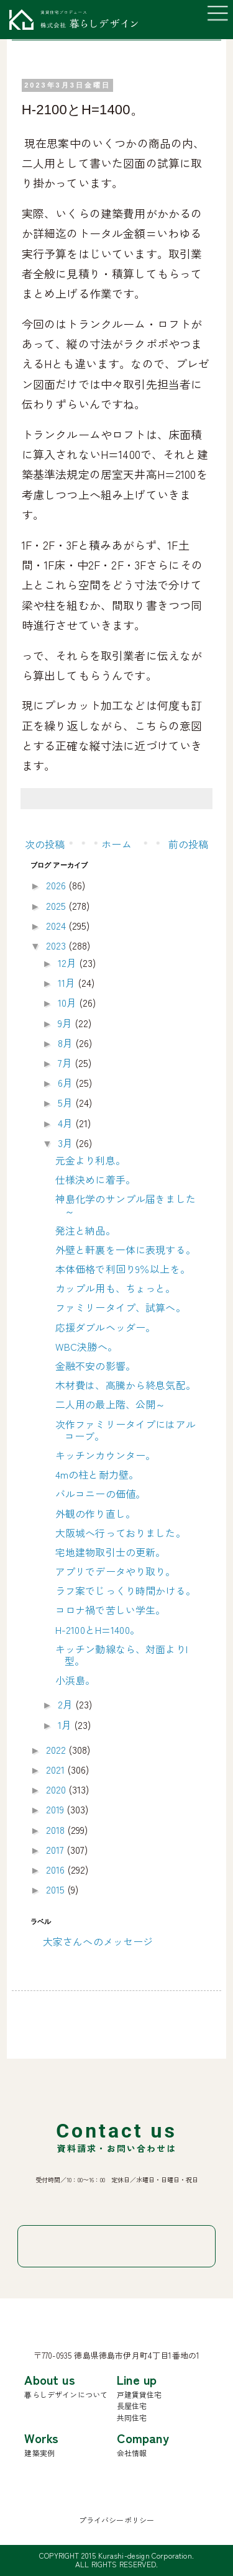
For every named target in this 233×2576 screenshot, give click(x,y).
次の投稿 (45, 844)
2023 (57, 945)
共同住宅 (132, 2417)
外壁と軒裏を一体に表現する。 (125, 1249)
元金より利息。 (90, 1160)
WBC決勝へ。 (86, 1346)
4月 (66, 1122)
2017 (56, 1849)
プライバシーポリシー (117, 2520)
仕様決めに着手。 (95, 1179)
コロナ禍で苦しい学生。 (110, 1609)
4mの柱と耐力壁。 (97, 1474)
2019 (56, 1809)
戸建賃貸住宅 (139, 2394)
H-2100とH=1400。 (97, 1629)
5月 (66, 1102)
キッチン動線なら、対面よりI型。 (121, 1654)
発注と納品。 (85, 1230)
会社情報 (132, 2452)
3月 (66, 1142)
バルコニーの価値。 (100, 1493)
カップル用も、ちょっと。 (115, 1288)
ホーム (116, 844)
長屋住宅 (132, 2405)
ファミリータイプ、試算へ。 (120, 1307)
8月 (66, 1042)
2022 (57, 1749)
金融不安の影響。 (95, 1365)
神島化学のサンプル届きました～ (125, 1204)
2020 (57, 1789)
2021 (57, 1769)
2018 (57, 1829)
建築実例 (39, 2452)
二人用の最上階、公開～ (110, 1404)
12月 (69, 962)
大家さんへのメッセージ (98, 1941)
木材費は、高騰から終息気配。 (125, 1384)
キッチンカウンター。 (105, 1455)
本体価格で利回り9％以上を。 (122, 1268)
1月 (66, 1724)
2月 (66, 1704)
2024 (57, 925)
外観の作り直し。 (95, 1513)
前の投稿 (188, 844)
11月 (68, 982)
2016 (57, 1869)
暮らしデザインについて (65, 2394)
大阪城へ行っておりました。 (120, 1532)
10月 (69, 1002)
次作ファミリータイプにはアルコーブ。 (125, 1430)
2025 (57, 905)
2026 (57, 885)
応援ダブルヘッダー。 (105, 1327)
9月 (66, 1022)
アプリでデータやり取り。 (115, 1571)
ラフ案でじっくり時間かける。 (125, 1590)
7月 (66, 1062)
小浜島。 (75, 1679)
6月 (66, 1082)
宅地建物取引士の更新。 (110, 1551)
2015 (57, 1889)
